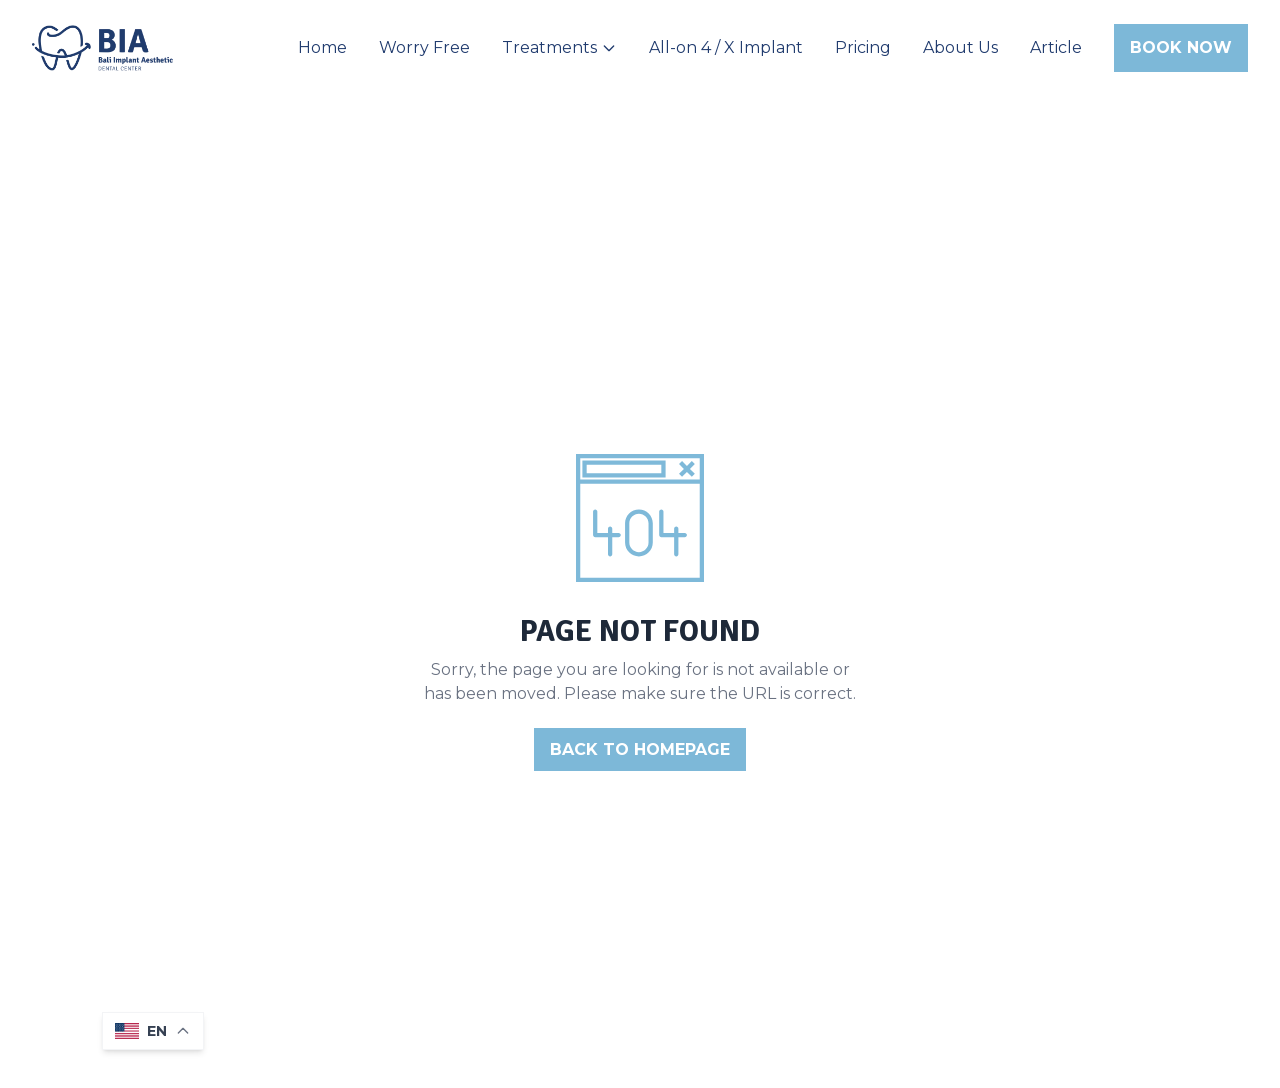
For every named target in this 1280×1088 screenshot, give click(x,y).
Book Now (1181, 47)
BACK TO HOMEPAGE (640, 749)
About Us (960, 47)
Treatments (559, 47)
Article (1056, 47)
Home (322, 47)
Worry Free (424, 47)
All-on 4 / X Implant (726, 47)
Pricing (863, 47)
